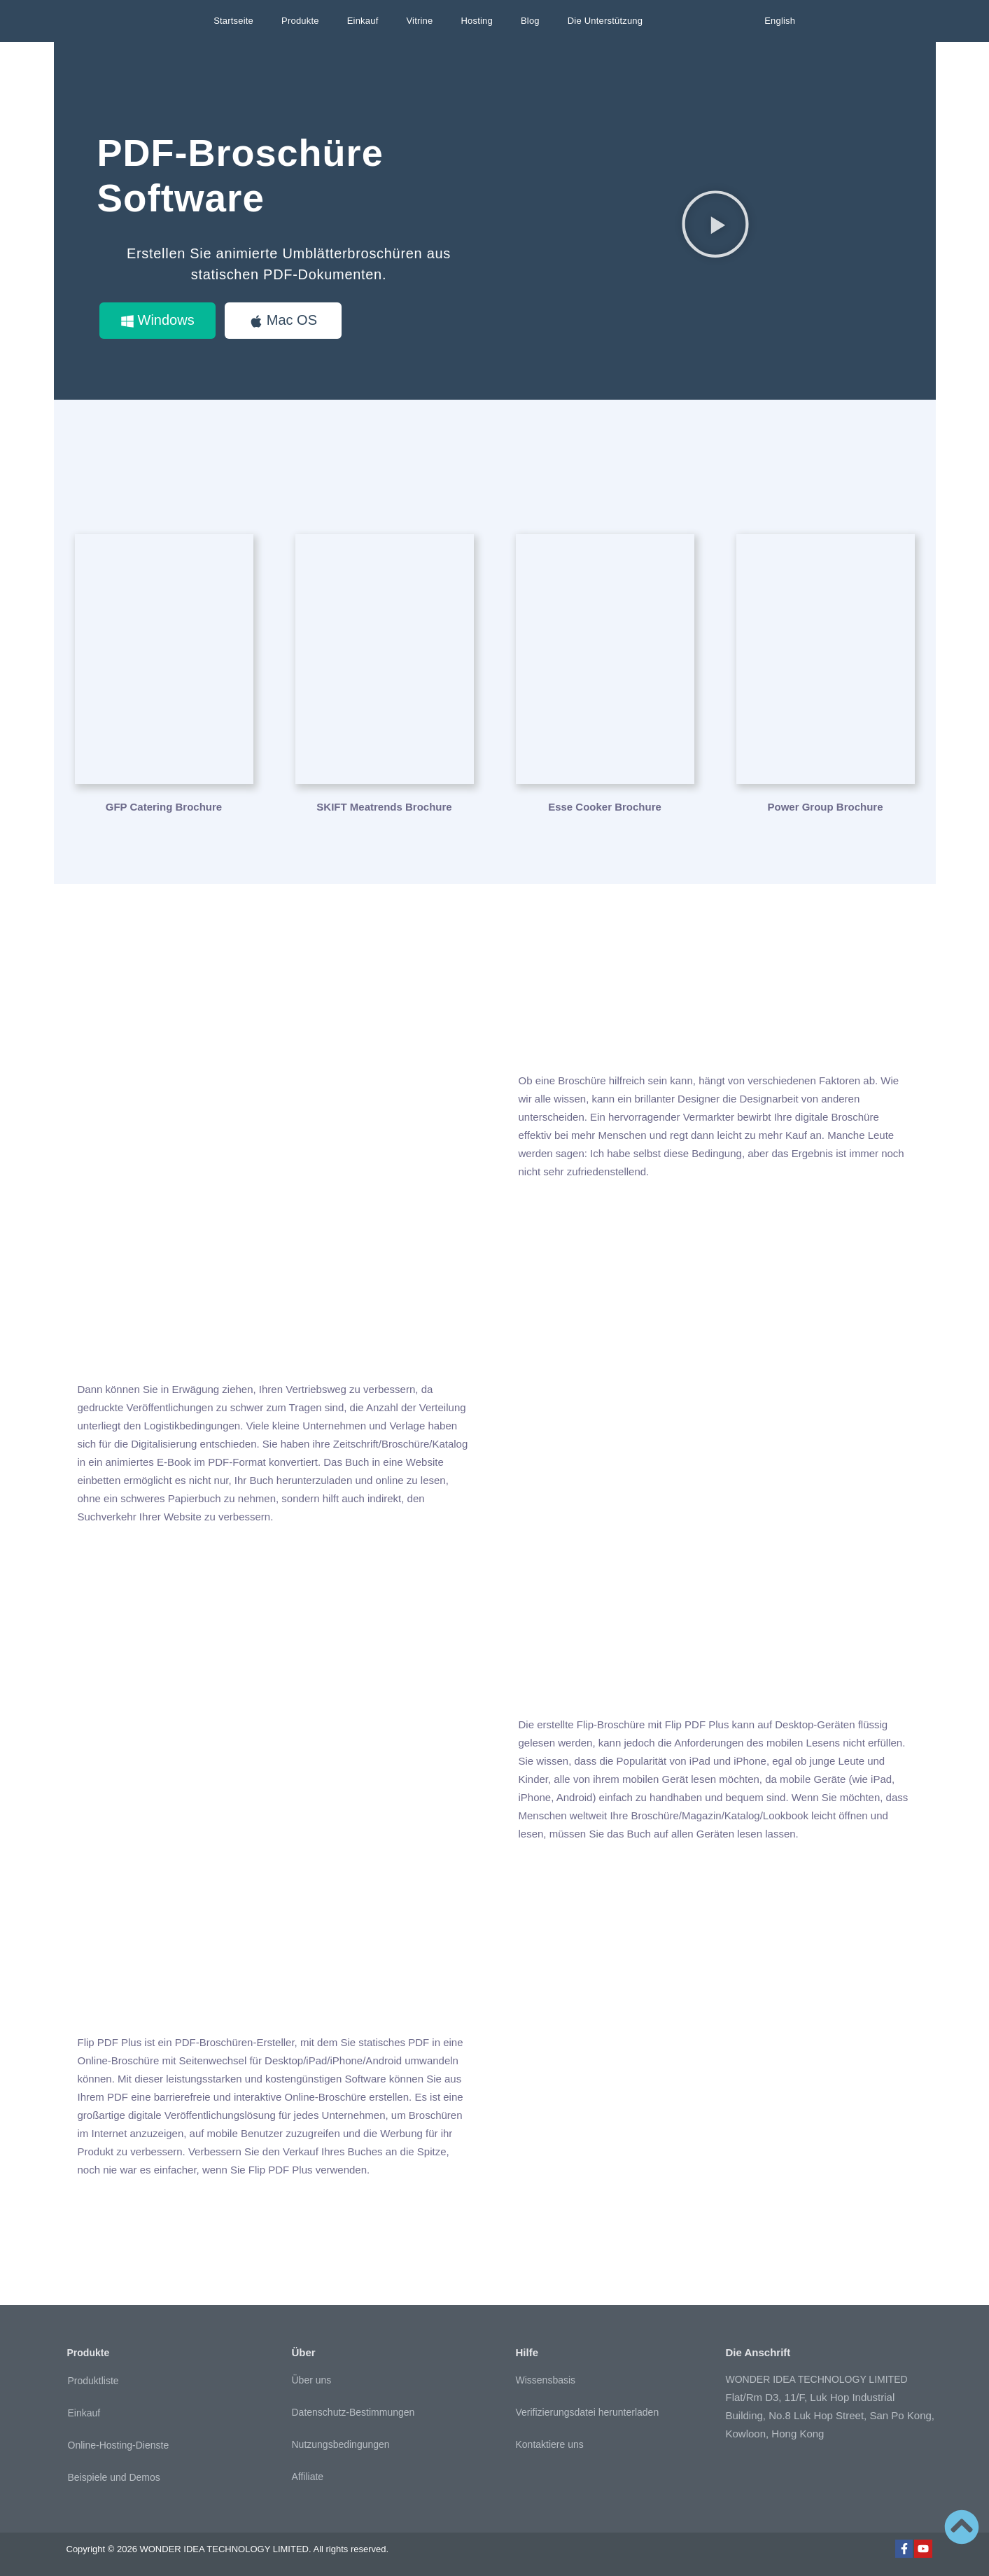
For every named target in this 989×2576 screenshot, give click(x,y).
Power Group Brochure (825, 807)
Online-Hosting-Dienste (118, 2445)
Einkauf (363, 20)
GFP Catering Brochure (164, 807)
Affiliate (308, 2476)
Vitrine (419, 20)
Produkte (300, 20)
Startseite (233, 20)
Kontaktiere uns (550, 2444)
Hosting (476, 20)
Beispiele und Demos (114, 2477)
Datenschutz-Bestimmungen (353, 2412)
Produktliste (93, 2380)
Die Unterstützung (605, 20)
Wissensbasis (546, 2380)
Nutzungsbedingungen (341, 2444)
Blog (530, 20)
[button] (715, 224)
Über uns (312, 2380)
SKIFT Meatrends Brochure (383, 807)
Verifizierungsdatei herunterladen (587, 2412)
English (779, 20)
